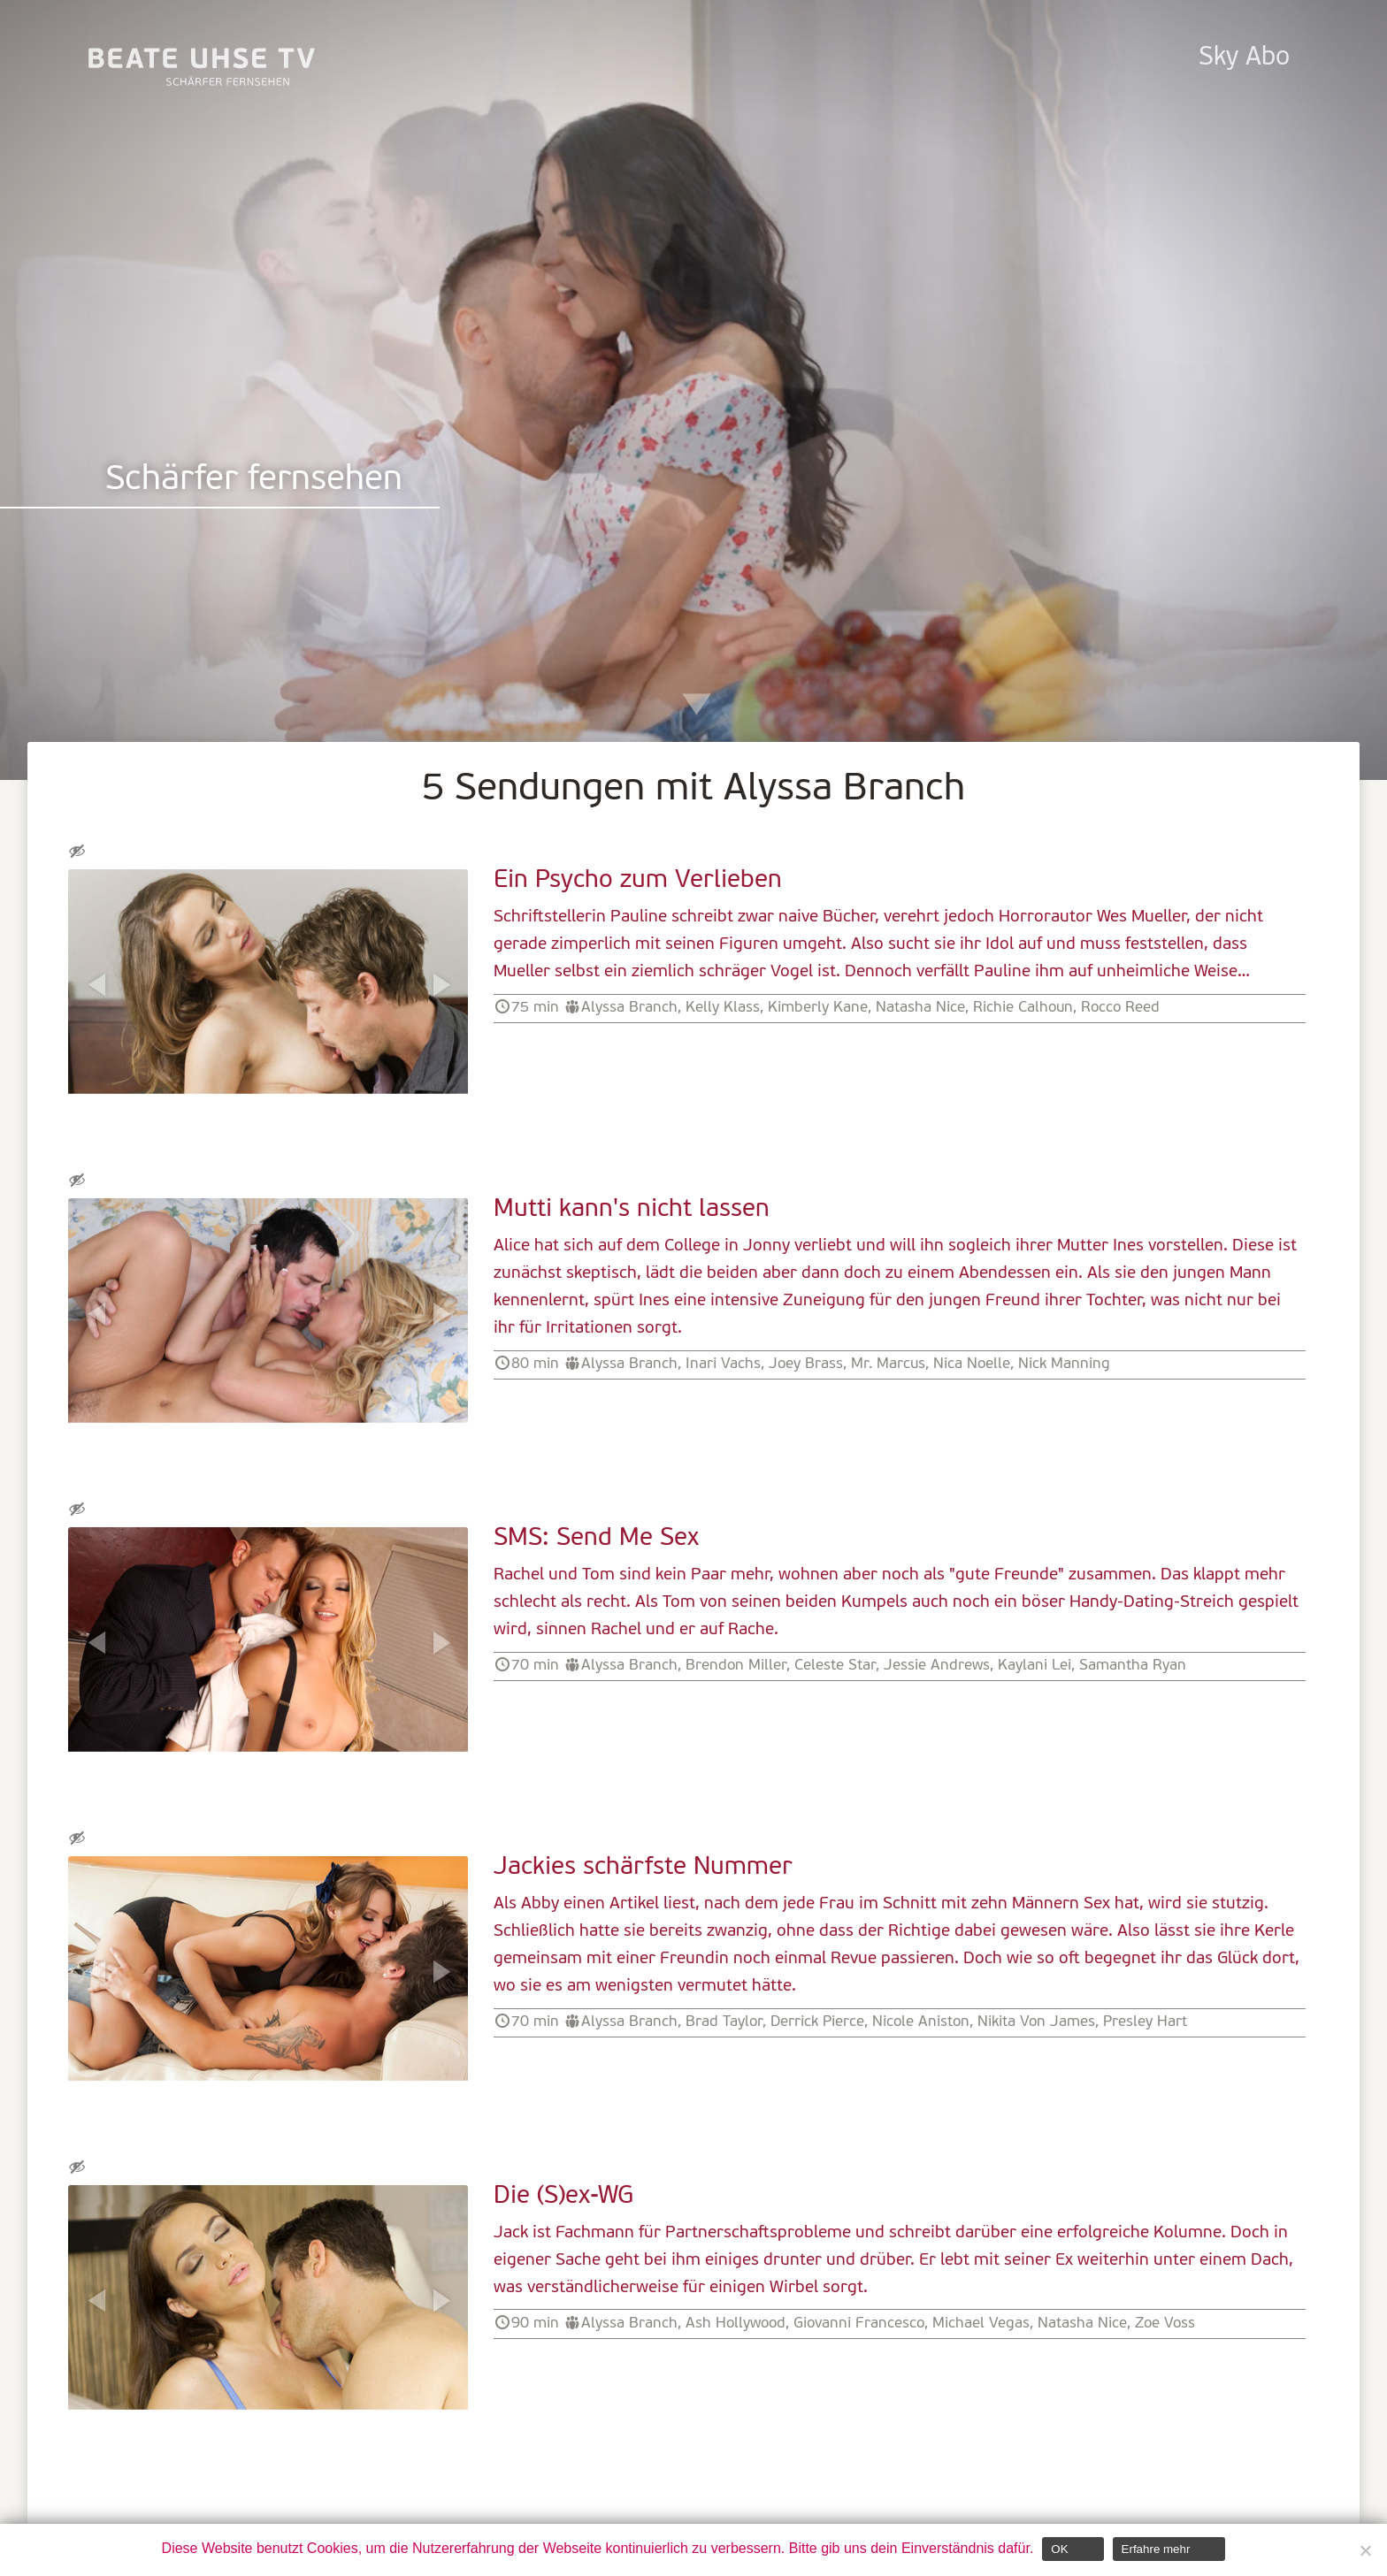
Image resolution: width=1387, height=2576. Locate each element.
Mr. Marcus (888, 1364)
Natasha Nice (920, 1007)
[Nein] (1365, 2550)
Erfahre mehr (1156, 2549)
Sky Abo (1244, 58)
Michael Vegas (981, 2323)
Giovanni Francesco (858, 2323)
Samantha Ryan (1132, 1665)
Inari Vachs (723, 1364)
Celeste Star (835, 1665)
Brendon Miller (736, 1665)
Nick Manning (1064, 1364)
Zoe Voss (1165, 2323)
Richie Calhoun (1023, 1007)
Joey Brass (806, 1364)
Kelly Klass (723, 1007)
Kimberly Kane (818, 1007)
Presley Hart (1145, 2021)
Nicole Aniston (920, 2021)
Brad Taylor (724, 2021)
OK (1059, 2549)
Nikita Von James (1036, 2021)
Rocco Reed (1120, 1007)
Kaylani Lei (1034, 1665)
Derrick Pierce (817, 2021)
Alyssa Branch (629, 1007)
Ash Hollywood (735, 2323)
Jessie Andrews (937, 1665)
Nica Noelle (971, 1364)
